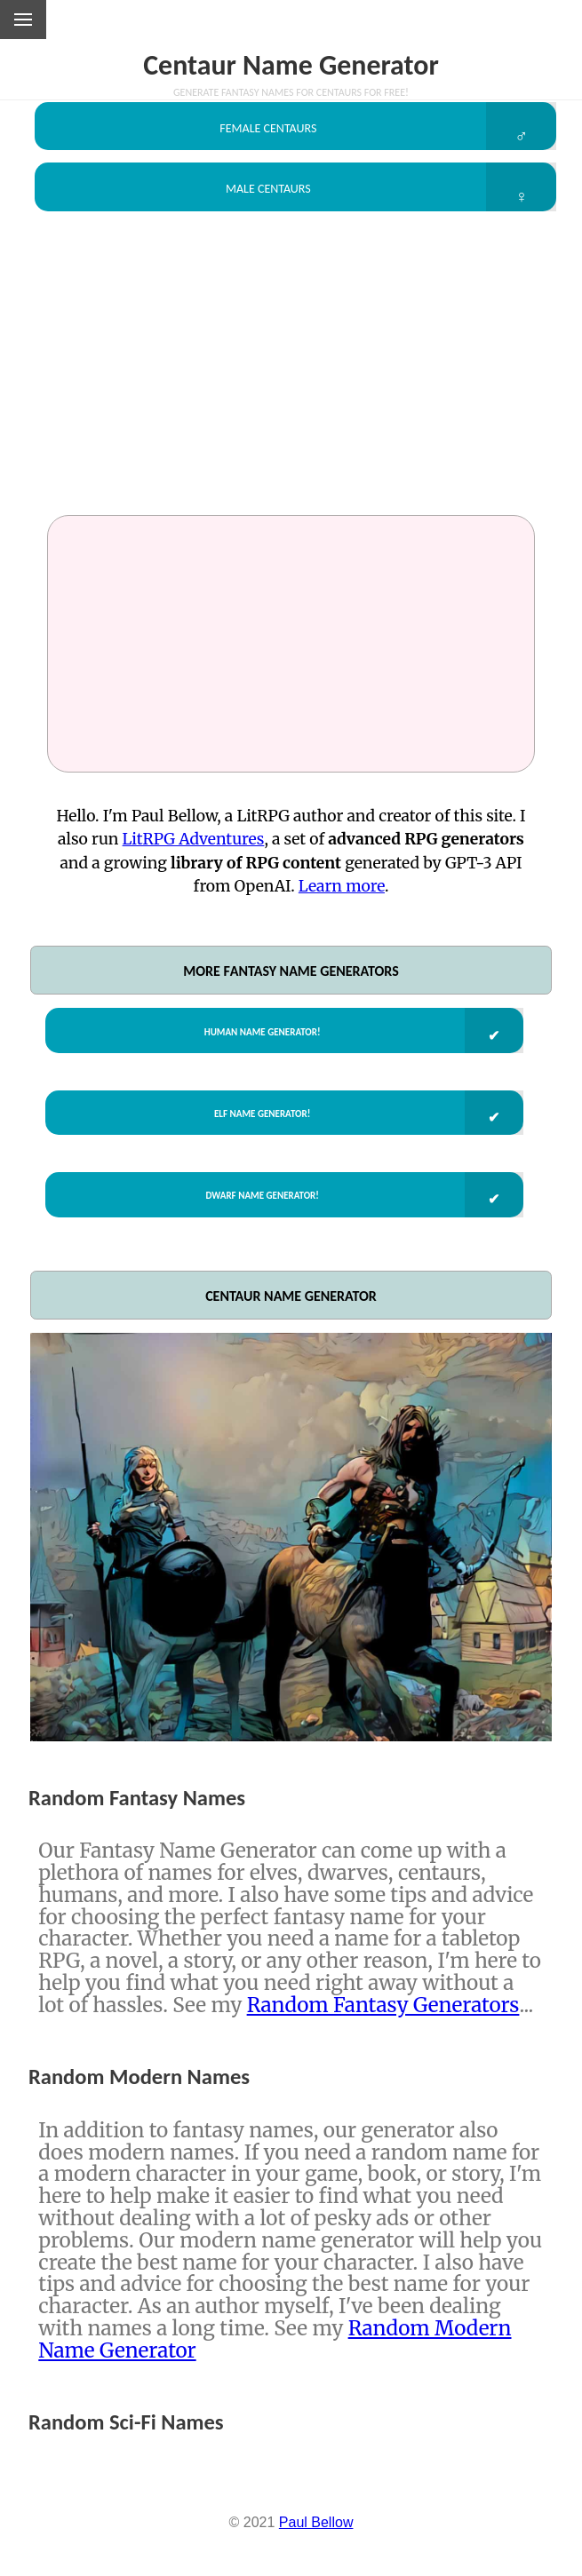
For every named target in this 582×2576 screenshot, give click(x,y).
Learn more (342, 905)
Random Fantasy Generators (383, 2049)
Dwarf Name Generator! (255, 1232)
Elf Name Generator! (256, 1142)
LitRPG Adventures (194, 858)
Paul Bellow (316, 2567)
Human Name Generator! (255, 1051)
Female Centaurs (263, 130)
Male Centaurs (262, 200)
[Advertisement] (291, 387)
